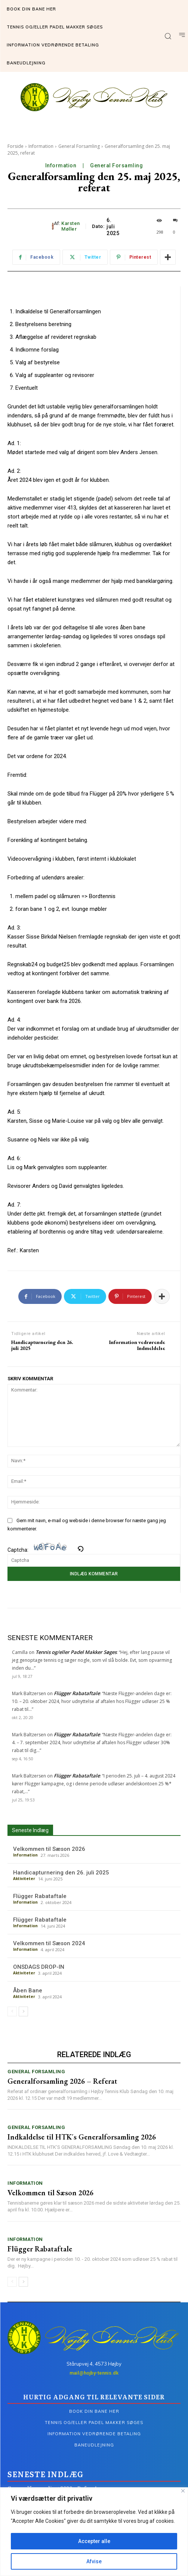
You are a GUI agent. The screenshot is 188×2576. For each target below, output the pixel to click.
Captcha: (45, 1550)
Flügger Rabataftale (77, 1693)
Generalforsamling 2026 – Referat (62, 2081)
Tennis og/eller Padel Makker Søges (76, 1652)
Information (40, 146)
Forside (15, 146)
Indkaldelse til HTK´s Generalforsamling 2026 (81, 2137)
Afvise (94, 2561)
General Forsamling (79, 146)
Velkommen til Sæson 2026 (49, 1849)
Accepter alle (94, 2541)
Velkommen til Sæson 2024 (49, 1943)
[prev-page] (12, 2011)
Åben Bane (27, 1990)
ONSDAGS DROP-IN (38, 1967)
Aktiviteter (24, 1878)
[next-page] (23, 2011)
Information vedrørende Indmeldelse (137, 1345)
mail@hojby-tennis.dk (94, 2373)
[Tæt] (183, 2491)
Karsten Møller (70, 226)
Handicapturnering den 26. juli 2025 (42, 1345)
